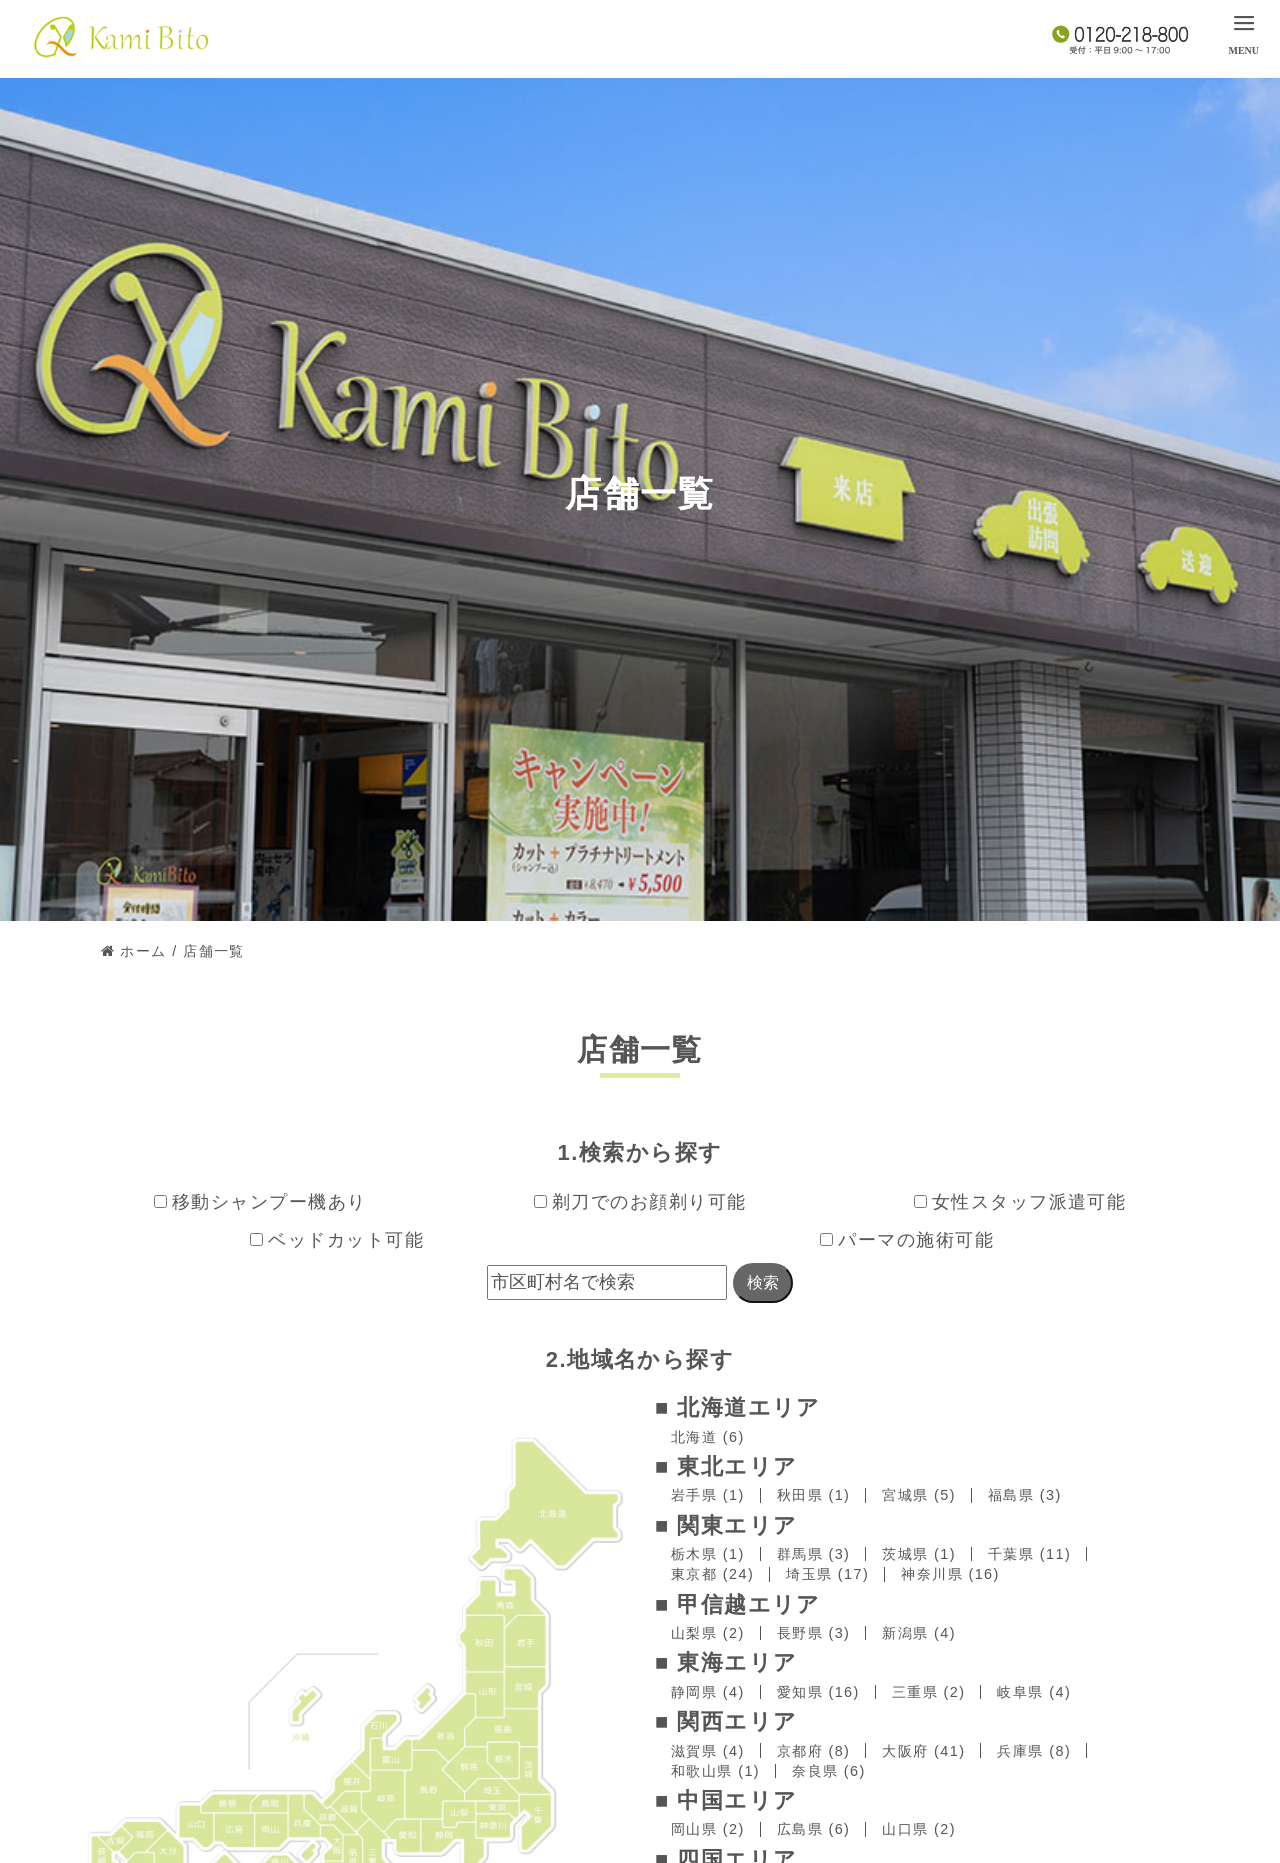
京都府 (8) (814, 1751)
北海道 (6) (708, 1437)
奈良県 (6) (829, 1771)
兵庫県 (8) (1034, 1751)
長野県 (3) (814, 1633)
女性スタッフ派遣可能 (1020, 1202)
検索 (763, 1282)
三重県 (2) (929, 1692)
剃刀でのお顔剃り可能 (640, 1202)
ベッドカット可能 (337, 1240)
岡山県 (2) (708, 1829)
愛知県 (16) (818, 1692)
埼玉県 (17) (827, 1574)
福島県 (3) (1025, 1495)
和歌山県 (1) (715, 1771)
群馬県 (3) (814, 1554)
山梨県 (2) (708, 1633)
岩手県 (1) (708, 1495)
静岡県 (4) (708, 1692)
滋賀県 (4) (708, 1751)
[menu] (1243, 33)
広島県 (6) (814, 1829)
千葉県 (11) (1029, 1554)
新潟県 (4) (919, 1633)
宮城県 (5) (919, 1495)
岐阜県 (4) (1034, 1692)
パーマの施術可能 (907, 1240)
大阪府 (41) (923, 1751)
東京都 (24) (712, 1574)
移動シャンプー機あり (260, 1202)
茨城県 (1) (919, 1554)
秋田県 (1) (814, 1495)
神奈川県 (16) (950, 1574)
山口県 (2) (919, 1829)
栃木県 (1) (708, 1554)
